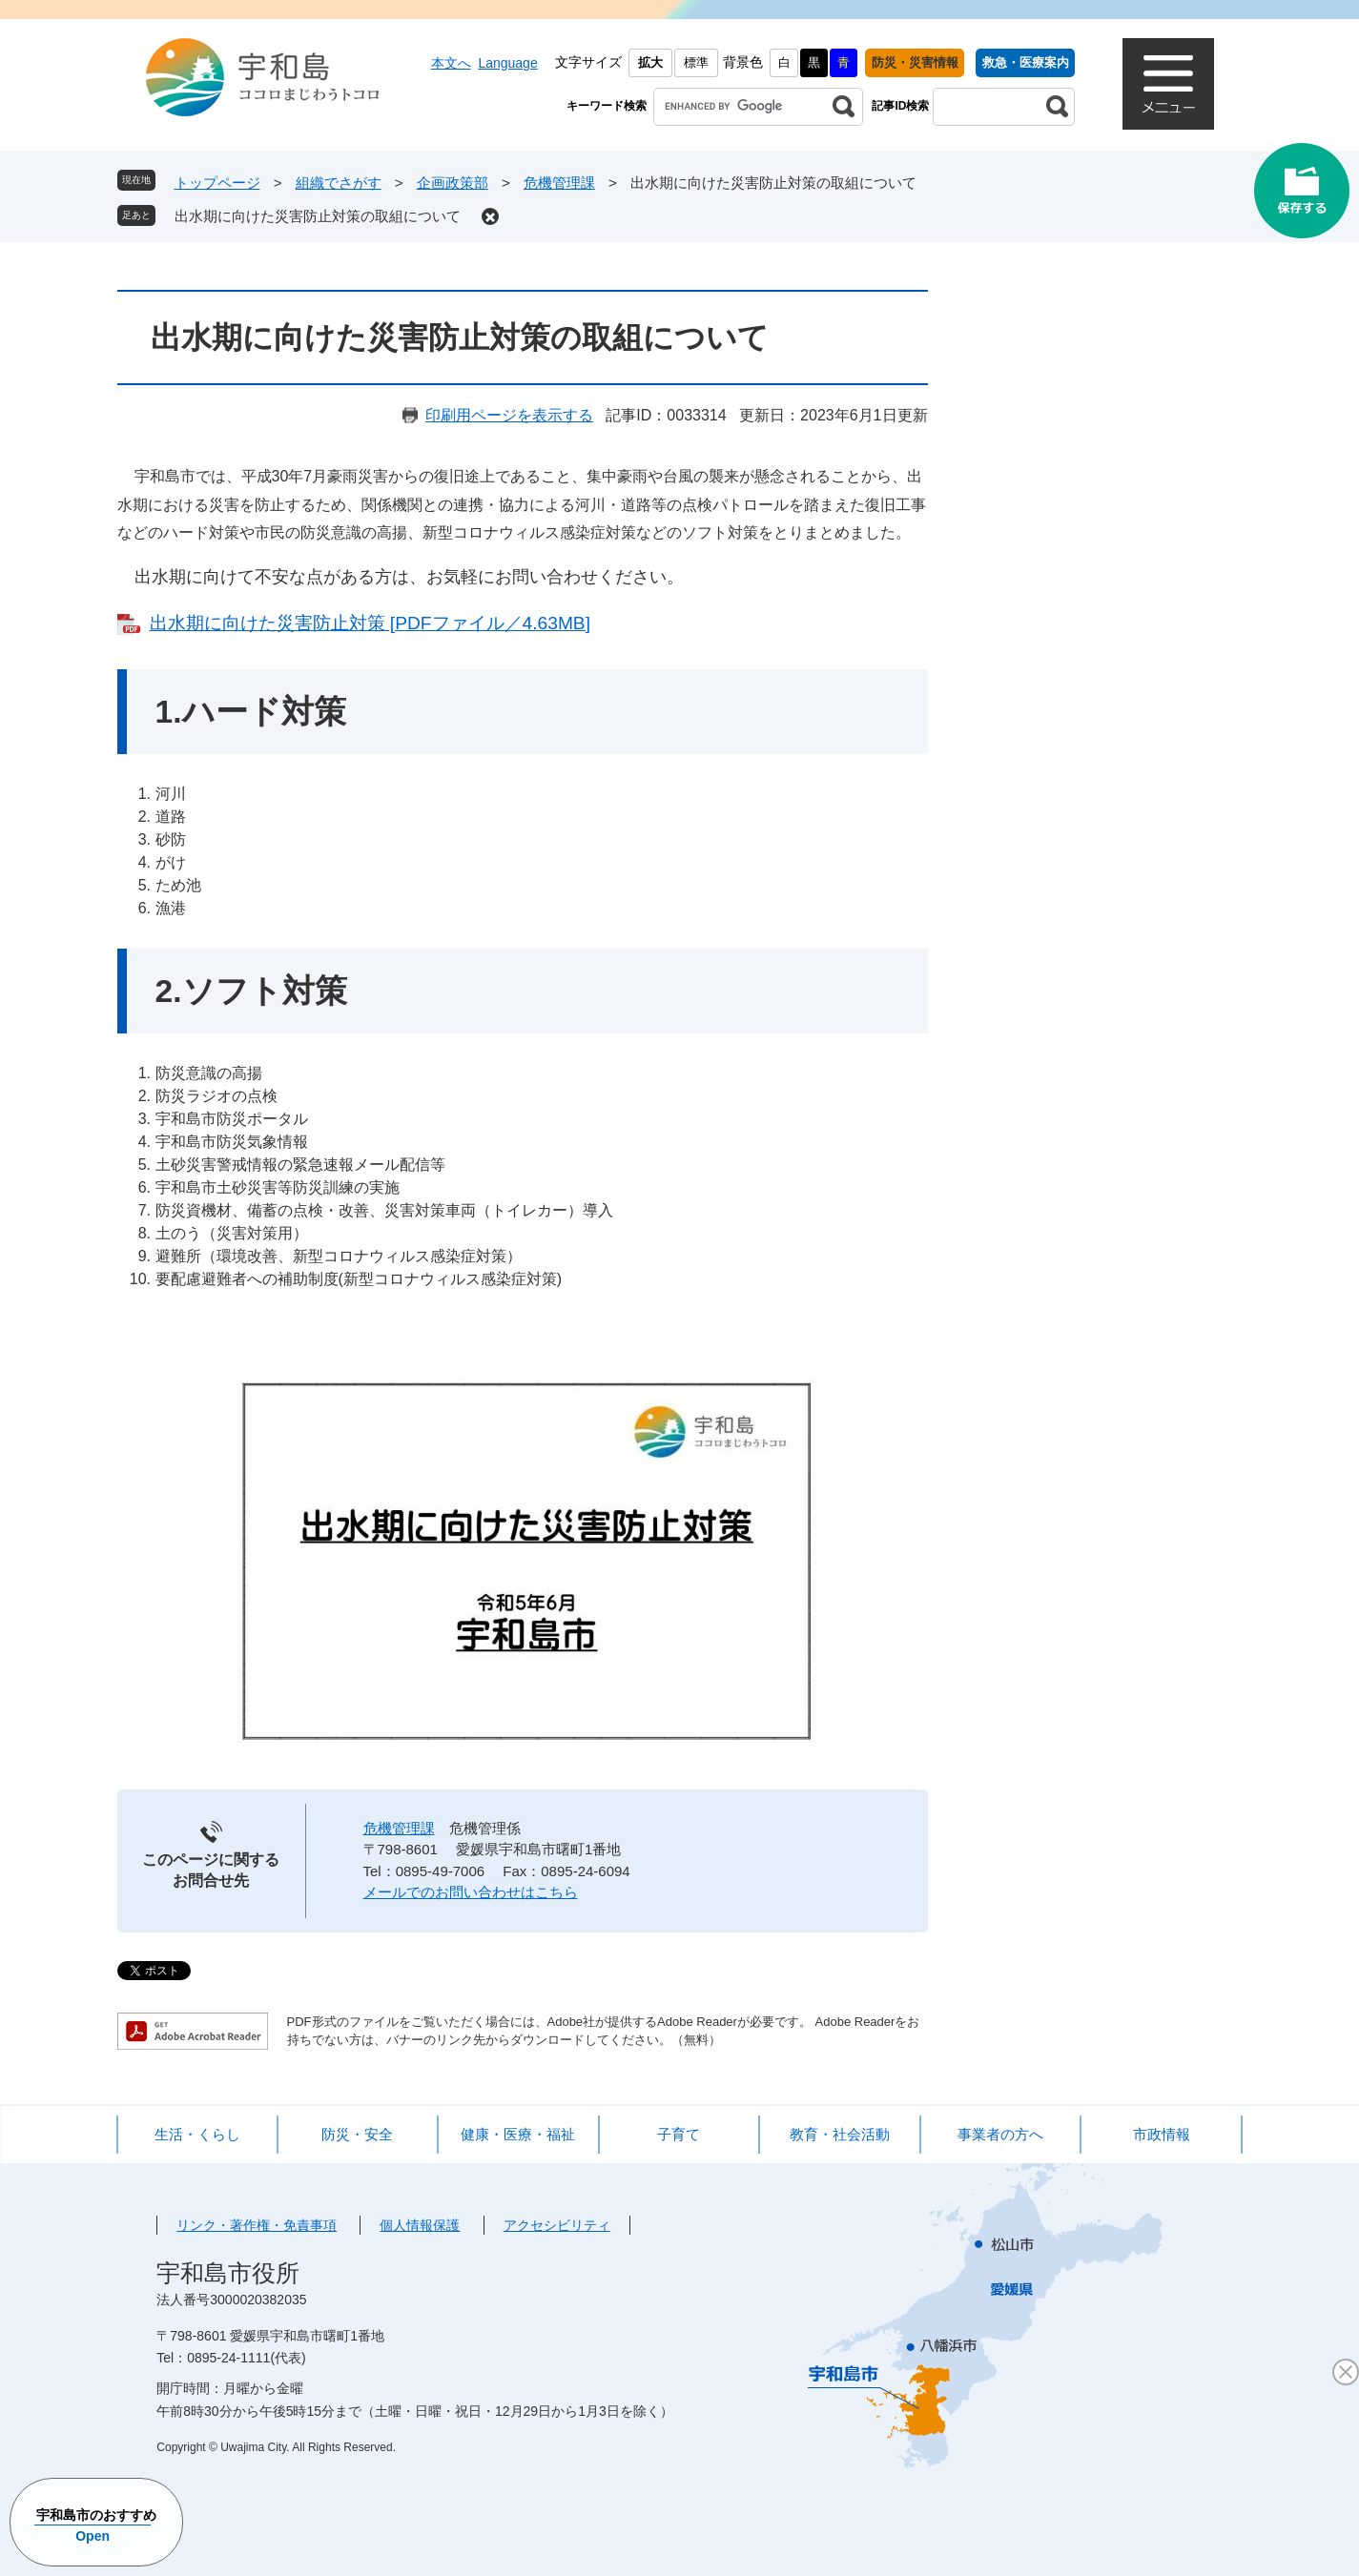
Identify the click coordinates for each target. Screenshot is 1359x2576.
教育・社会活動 (840, 2134)
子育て (678, 2134)
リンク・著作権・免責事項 (256, 2225)
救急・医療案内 (1025, 62)
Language (507, 63)
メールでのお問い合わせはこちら (470, 1892)
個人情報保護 (420, 2225)
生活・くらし (197, 2134)
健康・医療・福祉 (518, 2134)
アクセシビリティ (557, 2225)
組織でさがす (338, 182)
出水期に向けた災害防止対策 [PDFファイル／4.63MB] (370, 623)
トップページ (217, 182)
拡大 (650, 62)
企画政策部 (452, 182)
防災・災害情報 (915, 62)
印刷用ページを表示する (509, 415)
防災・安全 (357, 2134)
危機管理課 (559, 182)
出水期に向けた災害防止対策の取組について (318, 216)
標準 (696, 62)
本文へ (451, 63)
